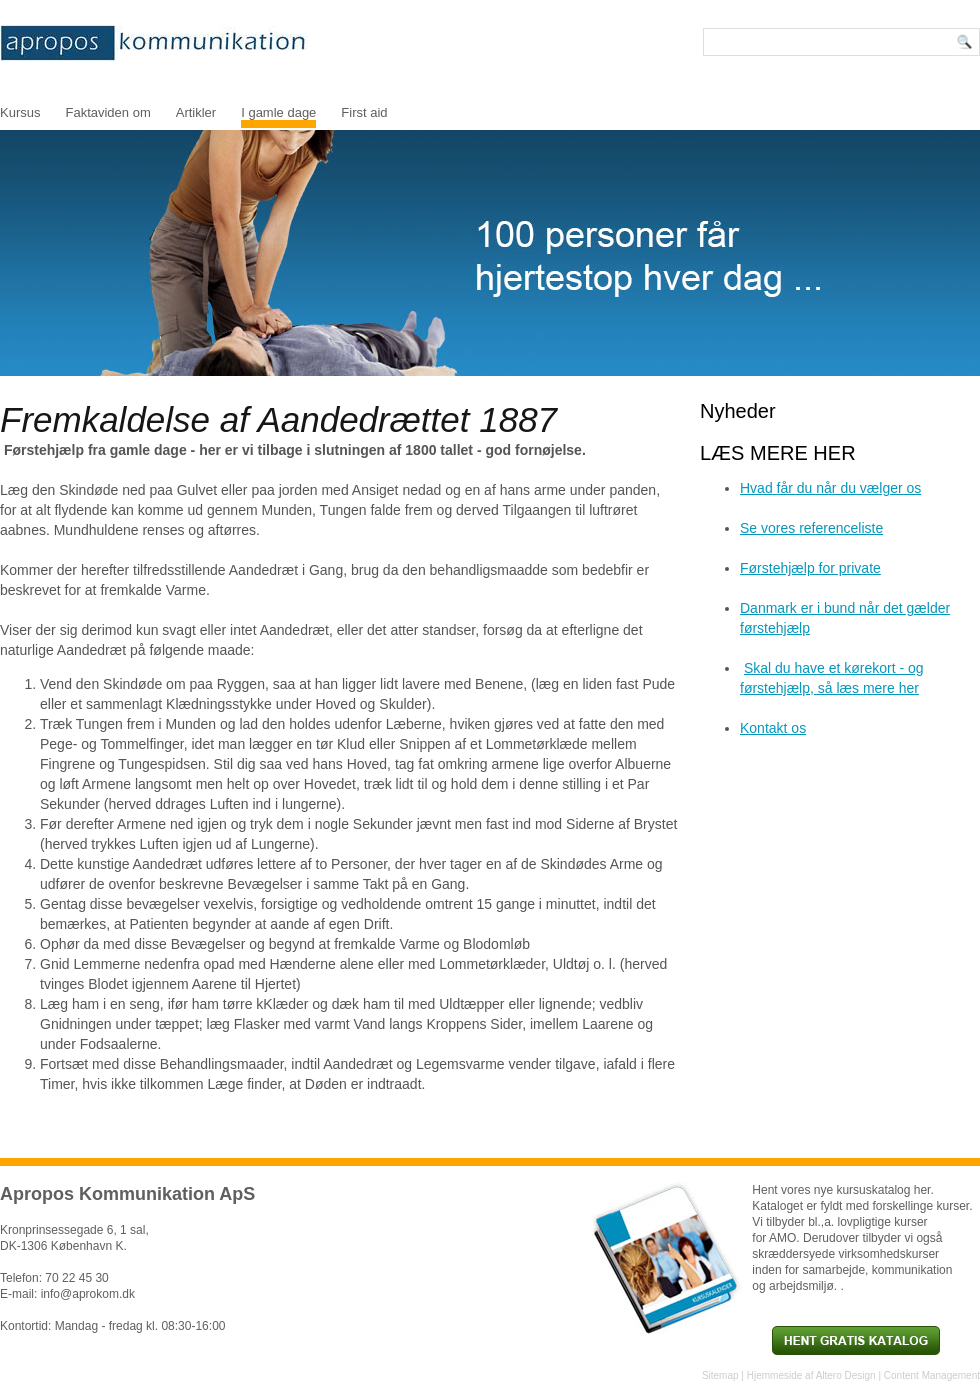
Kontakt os (773, 728)
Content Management (932, 1375)
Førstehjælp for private (810, 568)
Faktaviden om (107, 112)
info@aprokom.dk (88, 1294)
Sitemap (720, 1375)
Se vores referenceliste (811, 528)
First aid (364, 112)
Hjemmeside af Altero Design (811, 1375)
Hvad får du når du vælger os (830, 488)
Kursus (20, 112)
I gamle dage (278, 112)
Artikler (196, 112)
